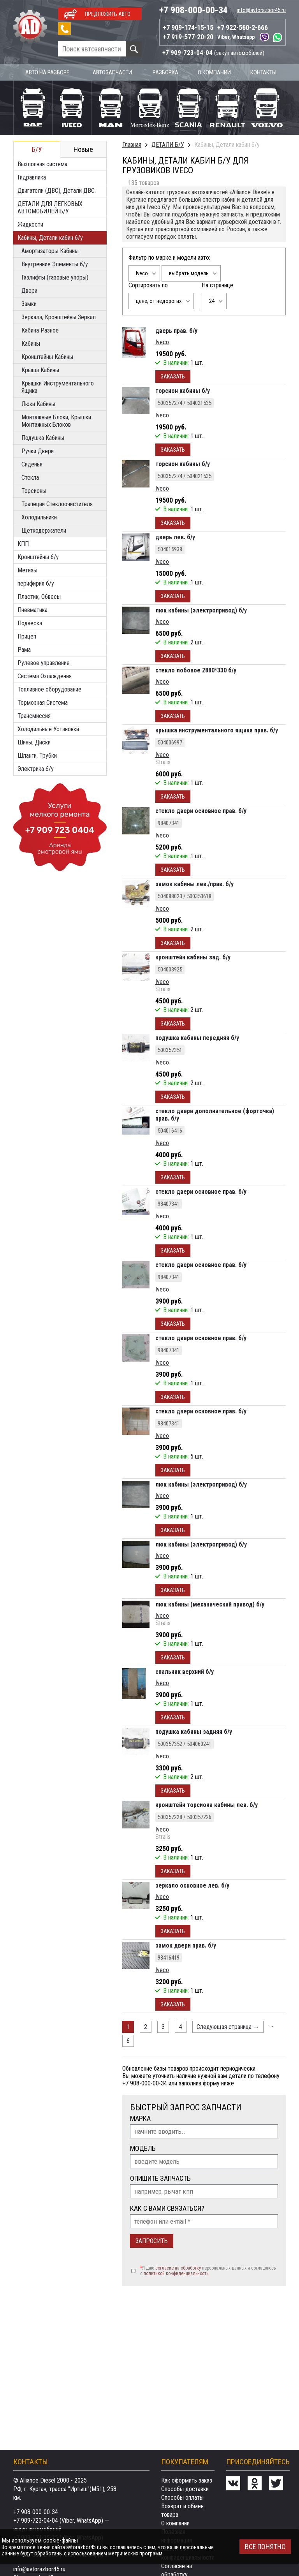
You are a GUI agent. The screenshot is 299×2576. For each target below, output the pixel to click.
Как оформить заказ (186, 2480)
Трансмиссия (34, 715)
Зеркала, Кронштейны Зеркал (58, 316)
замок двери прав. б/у (185, 1944)
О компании (215, 72)
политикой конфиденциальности (176, 2272)
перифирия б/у (36, 582)
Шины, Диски (34, 741)
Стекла (30, 476)
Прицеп (27, 635)
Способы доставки (185, 2489)
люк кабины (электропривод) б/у (201, 609)
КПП (23, 543)
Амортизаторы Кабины (50, 250)
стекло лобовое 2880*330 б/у (195, 669)
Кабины (30, 343)
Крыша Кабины (40, 369)
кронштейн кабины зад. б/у (192, 956)
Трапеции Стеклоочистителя (57, 503)
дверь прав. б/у (176, 330)
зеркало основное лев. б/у (192, 1884)
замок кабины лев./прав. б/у (194, 883)
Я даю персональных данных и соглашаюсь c (208, 2270)
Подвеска (30, 622)
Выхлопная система (42, 163)
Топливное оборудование (49, 688)
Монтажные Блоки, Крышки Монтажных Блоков (56, 420)
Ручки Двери (37, 450)
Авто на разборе (48, 72)
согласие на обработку (178, 2267)
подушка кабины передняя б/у (197, 1037)
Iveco (162, 341)
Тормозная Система (43, 702)
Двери (29, 290)
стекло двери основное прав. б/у (200, 810)
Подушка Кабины (42, 437)
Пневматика (32, 609)
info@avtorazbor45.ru (261, 10)
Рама (24, 649)
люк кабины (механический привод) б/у (209, 1603)
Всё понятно (265, 2547)
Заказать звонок (64, 28)
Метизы (27, 569)
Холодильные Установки (48, 728)
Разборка (167, 72)
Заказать (173, 376)
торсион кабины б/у (182, 390)
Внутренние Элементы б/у (54, 263)
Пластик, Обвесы (39, 596)
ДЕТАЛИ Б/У (167, 144)
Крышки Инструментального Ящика (57, 386)
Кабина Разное (40, 329)
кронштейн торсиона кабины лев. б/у (206, 1804)
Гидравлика (32, 176)
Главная (131, 144)
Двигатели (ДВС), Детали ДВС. (57, 190)
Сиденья (31, 463)
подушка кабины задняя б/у (193, 1731)
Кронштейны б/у (38, 556)
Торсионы (33, 490)
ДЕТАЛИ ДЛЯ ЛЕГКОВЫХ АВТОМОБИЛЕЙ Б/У (50, 206)
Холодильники (39, 516)
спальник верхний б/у (184, 1671)
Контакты (264, 72)
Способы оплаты (182, 2497)
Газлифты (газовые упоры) (54, 276)
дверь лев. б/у (175, 536)
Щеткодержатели (43, 529)
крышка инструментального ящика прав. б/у (216, 729)
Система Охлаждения (45, 675)
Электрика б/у (36, 768)
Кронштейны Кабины (47, 356)
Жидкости (30, 223)
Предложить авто (107, 14)
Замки (29, 303)
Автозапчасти (113, 72)
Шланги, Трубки (37, 754)
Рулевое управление (44, 662)
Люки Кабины (38, 403)
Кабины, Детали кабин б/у (50, 237)
